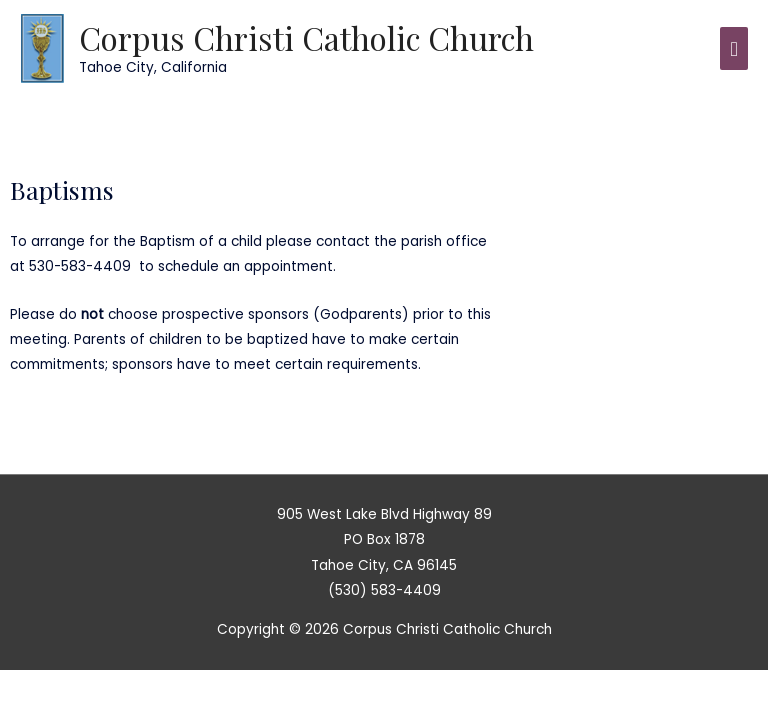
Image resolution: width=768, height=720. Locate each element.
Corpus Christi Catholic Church (306, 37)
